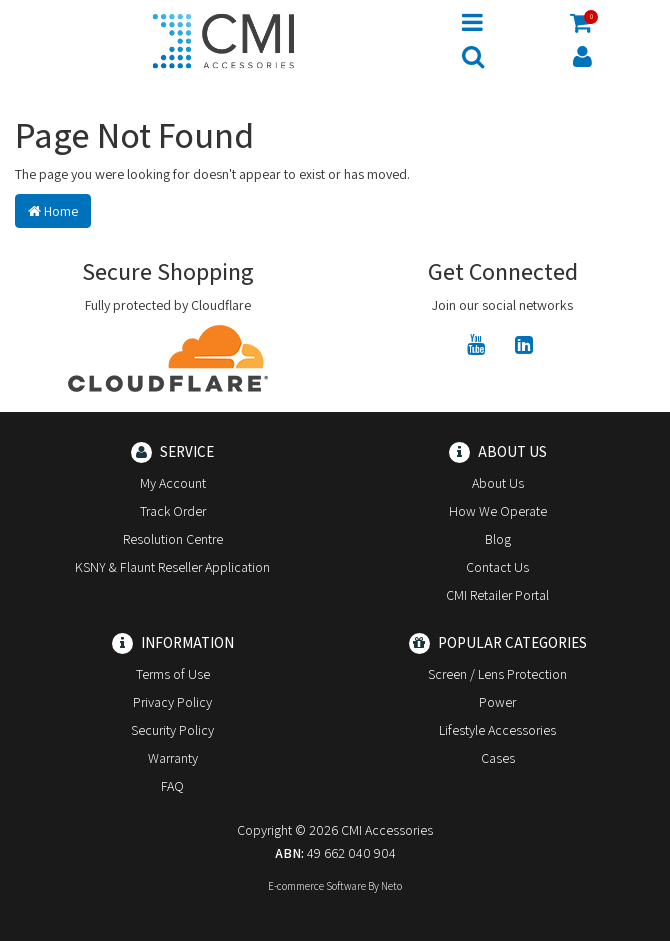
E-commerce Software (317, 886)
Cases (498, 758)
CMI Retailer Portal (497, 595)
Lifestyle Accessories (497, 730)
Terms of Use (173, 674)
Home (53, 211)
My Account (173, 483)
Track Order (173, 511)
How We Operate (498, 511)
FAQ (172, 786)
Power (497, 702)
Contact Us (497, 567)
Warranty (173, 758)
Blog (498, 539)
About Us (498, 483)
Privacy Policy (172, 702)
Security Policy (172, 730)
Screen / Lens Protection (497, 674)
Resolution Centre (173, 539)
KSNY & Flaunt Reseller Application (172, 567)
